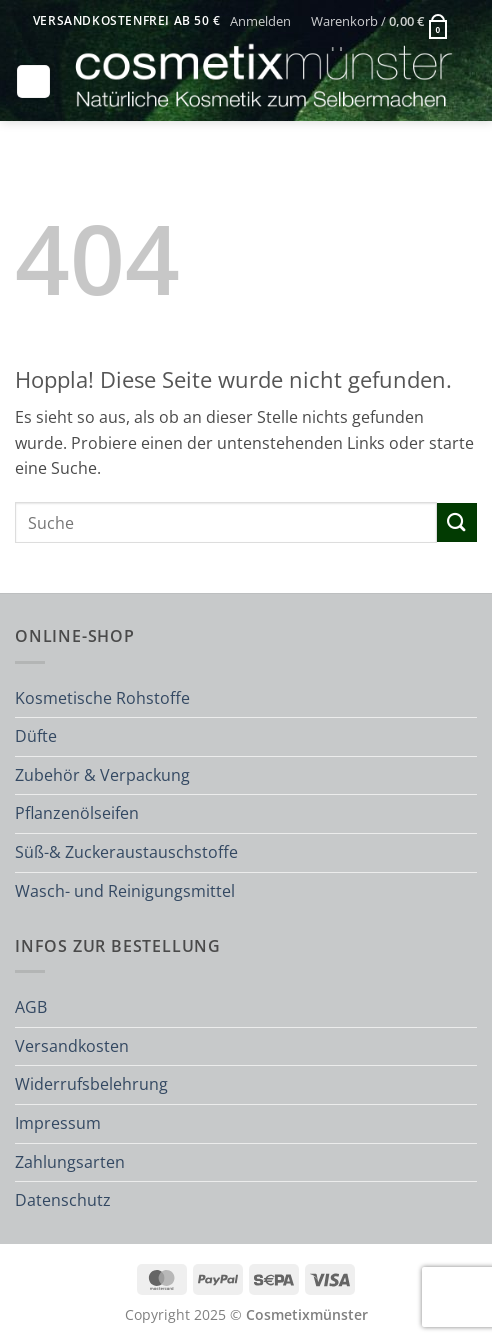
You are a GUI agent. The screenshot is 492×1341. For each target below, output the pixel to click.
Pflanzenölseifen (77, 813)
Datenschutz (63, 1200)
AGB (31, 1007)
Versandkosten (72, 1046)
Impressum (58, 1123)
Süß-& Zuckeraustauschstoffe (126, 852)
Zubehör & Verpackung (102, 775)
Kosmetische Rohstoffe (102, 698)
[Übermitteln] (457, 522)
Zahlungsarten (70, 1162)
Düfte (36, 736)
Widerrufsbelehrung (91, 1084)
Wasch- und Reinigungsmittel (125, 891)
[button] (261, 21)
